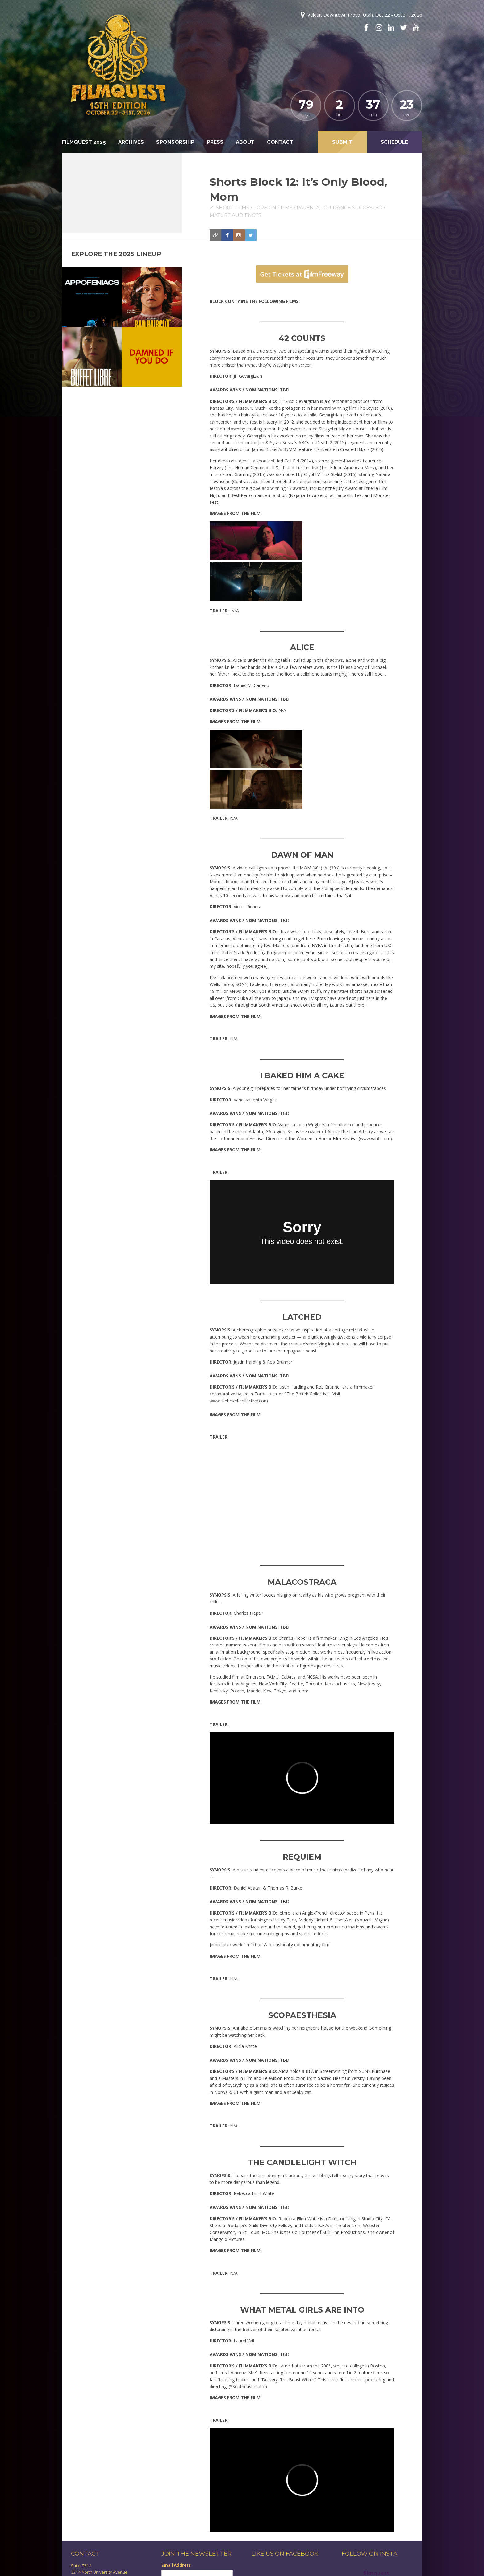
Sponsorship (175, 142)
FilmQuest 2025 (84, 142)
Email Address (176, 2565)
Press (215, 142)
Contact (280, 142)
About (245, 142)
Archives (131, 142)
